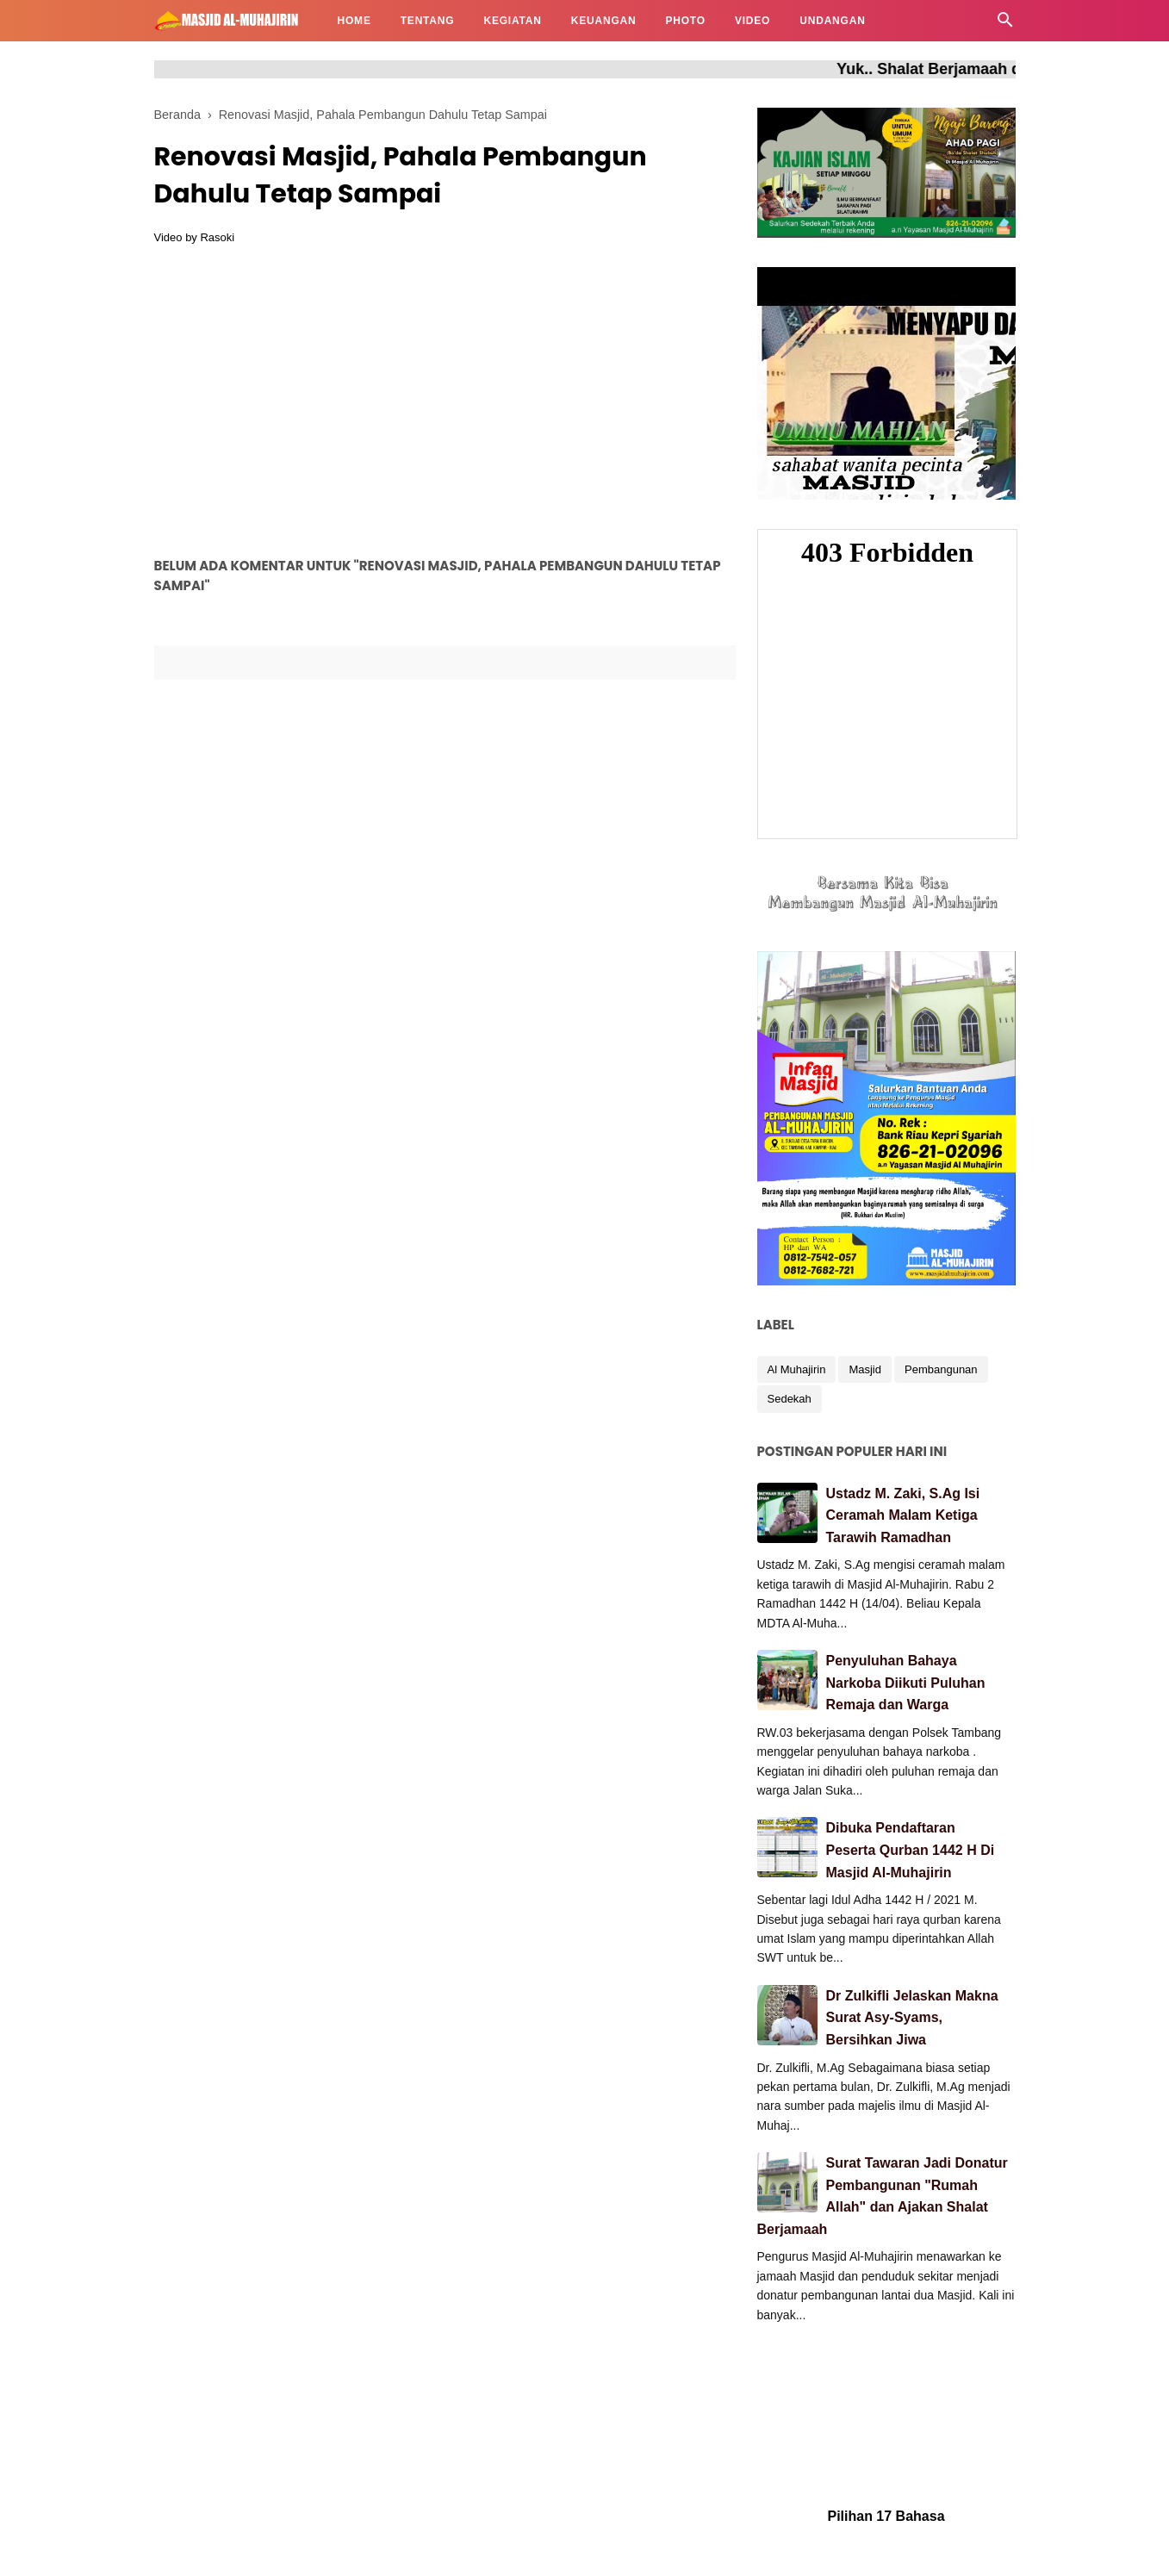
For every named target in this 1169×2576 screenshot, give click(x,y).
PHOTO (685, 21)
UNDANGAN (832, 21)
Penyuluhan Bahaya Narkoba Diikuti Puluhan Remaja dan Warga (906, 1682)
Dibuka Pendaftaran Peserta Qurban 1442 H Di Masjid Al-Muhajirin (910, 1849)
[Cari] (1005, 25)
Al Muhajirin (797, 1369)
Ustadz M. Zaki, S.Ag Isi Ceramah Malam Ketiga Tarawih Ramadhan (903, 1515)
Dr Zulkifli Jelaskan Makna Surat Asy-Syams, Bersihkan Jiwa (912, 2017)
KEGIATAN (512, 21)
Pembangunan (941, 1369)
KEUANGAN (604, 21)
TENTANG (428, 21)
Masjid (865, 1369)
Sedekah (789, 1398)
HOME (354, 21)
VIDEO (752, 21)
